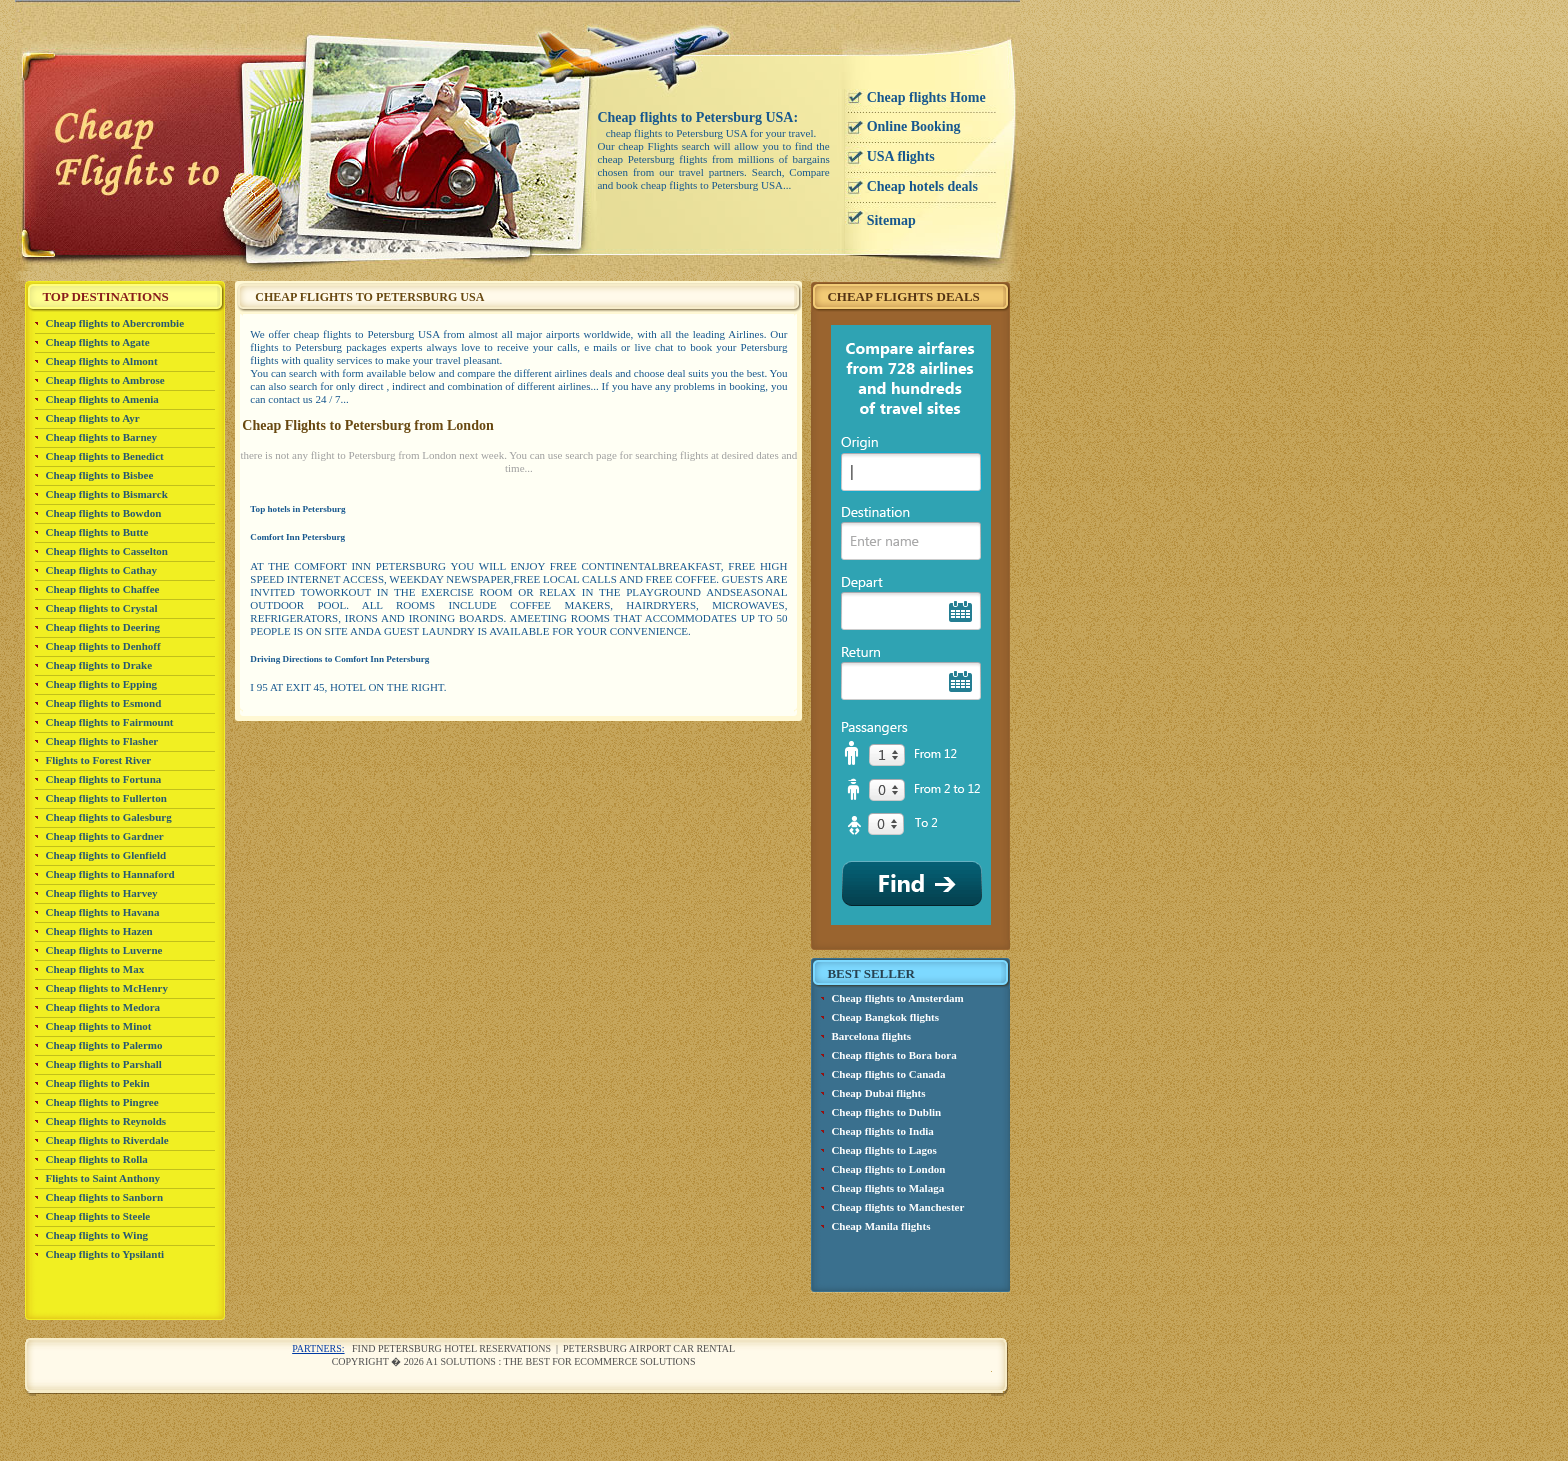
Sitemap (891, 220)
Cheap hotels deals (922, 186)
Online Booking (914, 126)
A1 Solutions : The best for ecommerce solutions (561, 1361)
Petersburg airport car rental (649, 1348)
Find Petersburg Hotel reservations (451, 1348)
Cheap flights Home (926, 97)
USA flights (901, 156)
